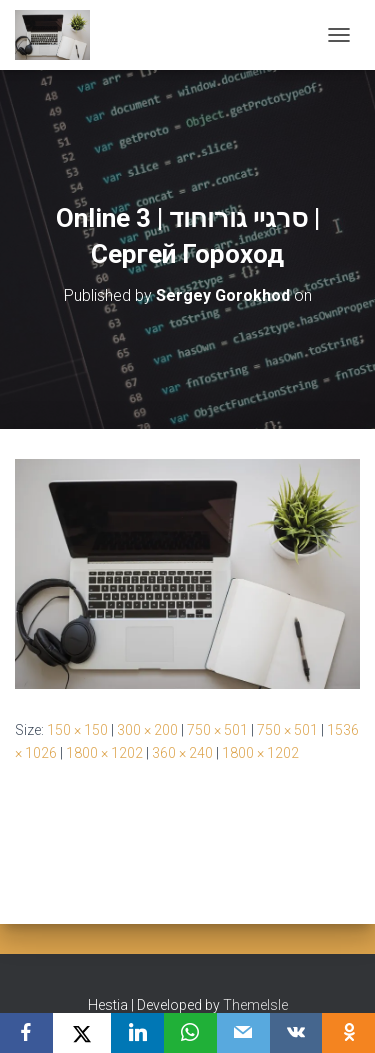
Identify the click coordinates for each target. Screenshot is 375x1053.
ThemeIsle (255, 1005)
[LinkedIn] (137, 1033)
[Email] (243, 1033)
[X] (82, 1033)
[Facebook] (26, 1033)
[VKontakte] (296, 1033)
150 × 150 (77, 730)
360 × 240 (182, 753)
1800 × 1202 (104, 753)
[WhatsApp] (190, 1033)
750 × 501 (217, 730)
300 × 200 (147, 730)
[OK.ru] (348, 1033)
